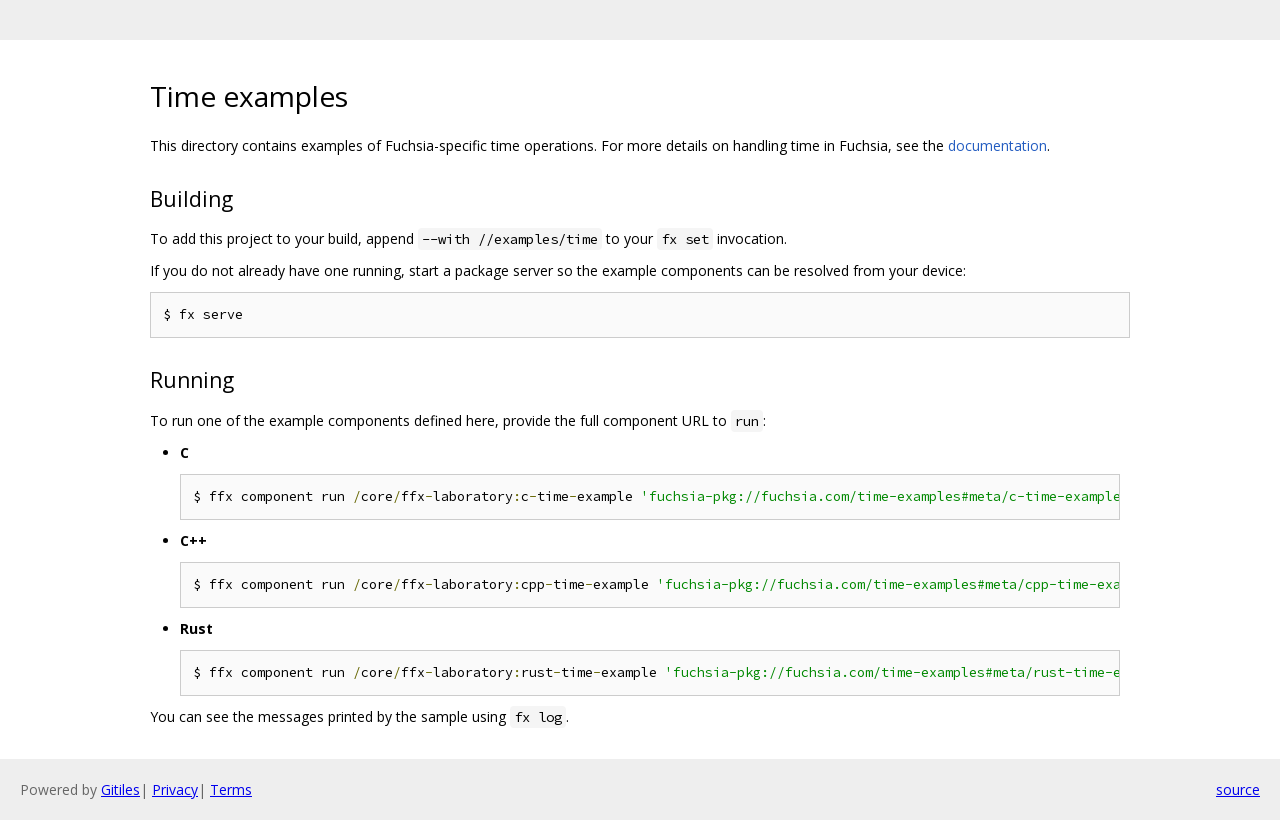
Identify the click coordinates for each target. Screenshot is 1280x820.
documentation (997, 145)
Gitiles (120, 789)
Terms (231, 789)
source (1238, 789)
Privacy (175, 789)
